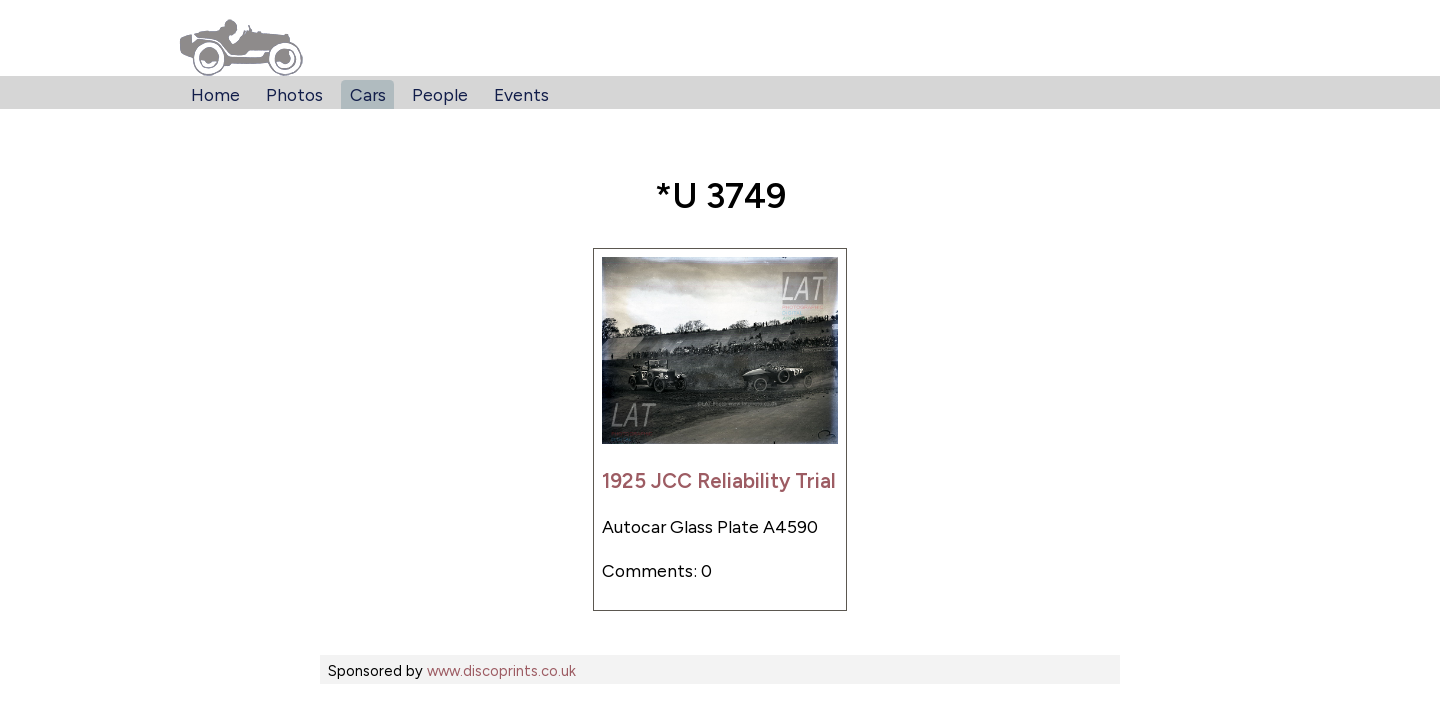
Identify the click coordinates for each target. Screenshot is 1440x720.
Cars (368, 94)
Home (215, 94)
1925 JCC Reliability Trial (719, 480)
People (440, 94)
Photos (294, 94)
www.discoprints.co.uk (501, 671)
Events (521, 94)
